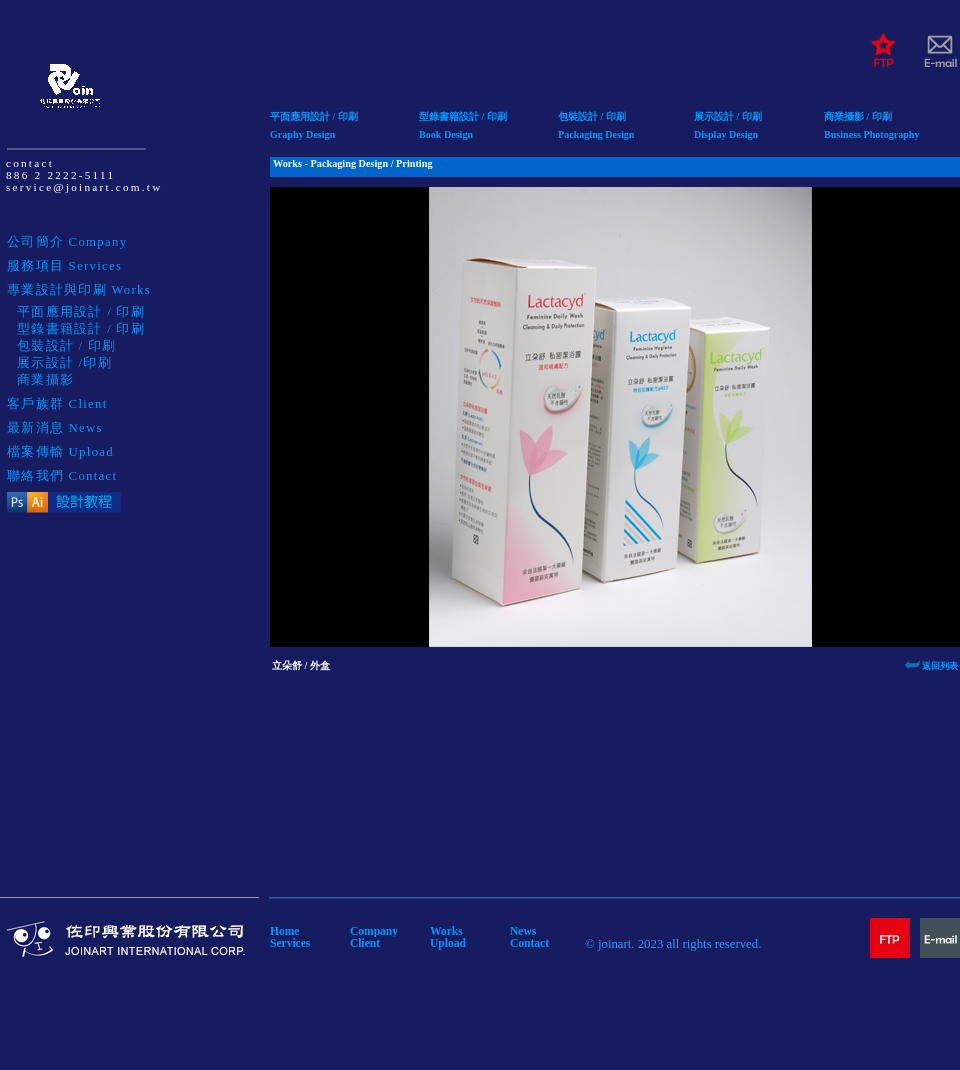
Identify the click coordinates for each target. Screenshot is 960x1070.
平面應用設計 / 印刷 (314, 116)
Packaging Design (596, 134)
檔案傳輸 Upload (60, 452)
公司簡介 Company (67, 242)
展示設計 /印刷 (64, 363)
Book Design (446, 134)
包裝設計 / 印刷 (592, 116)
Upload (448, 943)
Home (284, 931)
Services (290, 943)
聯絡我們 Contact (62, 476)
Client (365, 943)
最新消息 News (55, 428)
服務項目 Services (64, 266)
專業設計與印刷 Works (79, 290)
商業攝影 (45, 380)
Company (374, 931)
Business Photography (872, 134)
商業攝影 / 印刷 (858, 116)
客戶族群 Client (57, 404)
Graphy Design (302, 134)
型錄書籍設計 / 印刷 (463, 116)
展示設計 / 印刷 (728, 116)
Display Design (726, 134)
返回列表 (940, 666)
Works (446, 931)
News (523, 931)
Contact (529, 943)
